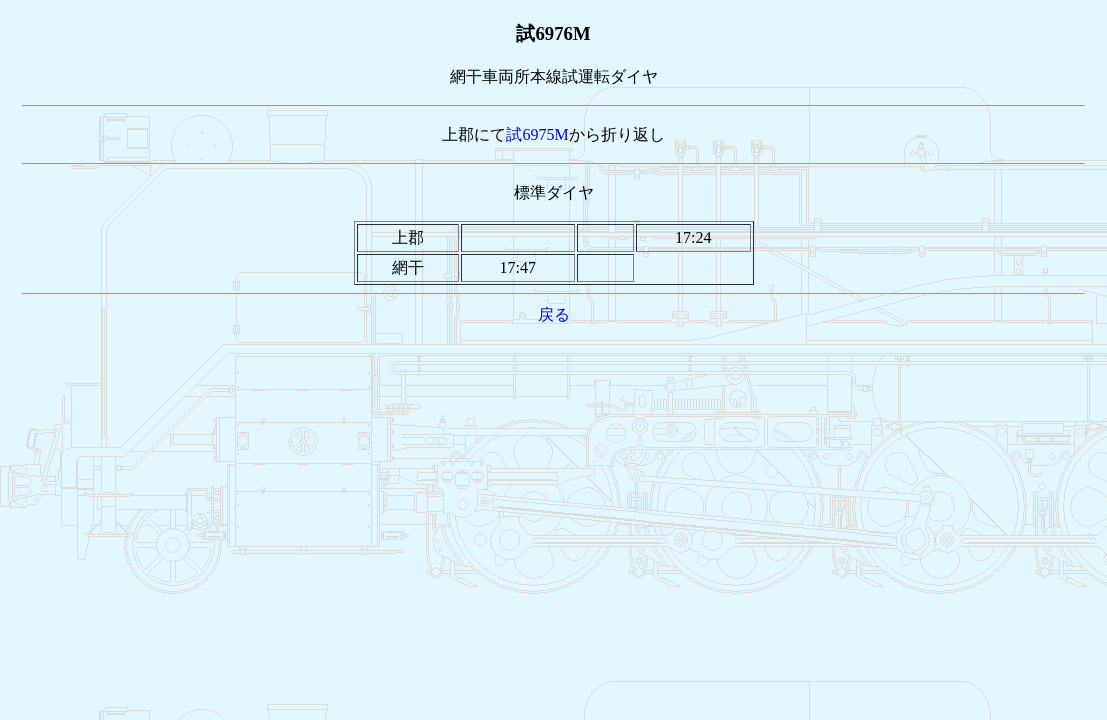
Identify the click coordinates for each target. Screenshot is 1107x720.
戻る (554, 314)
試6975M (537, 134)
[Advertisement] (554, 372)
